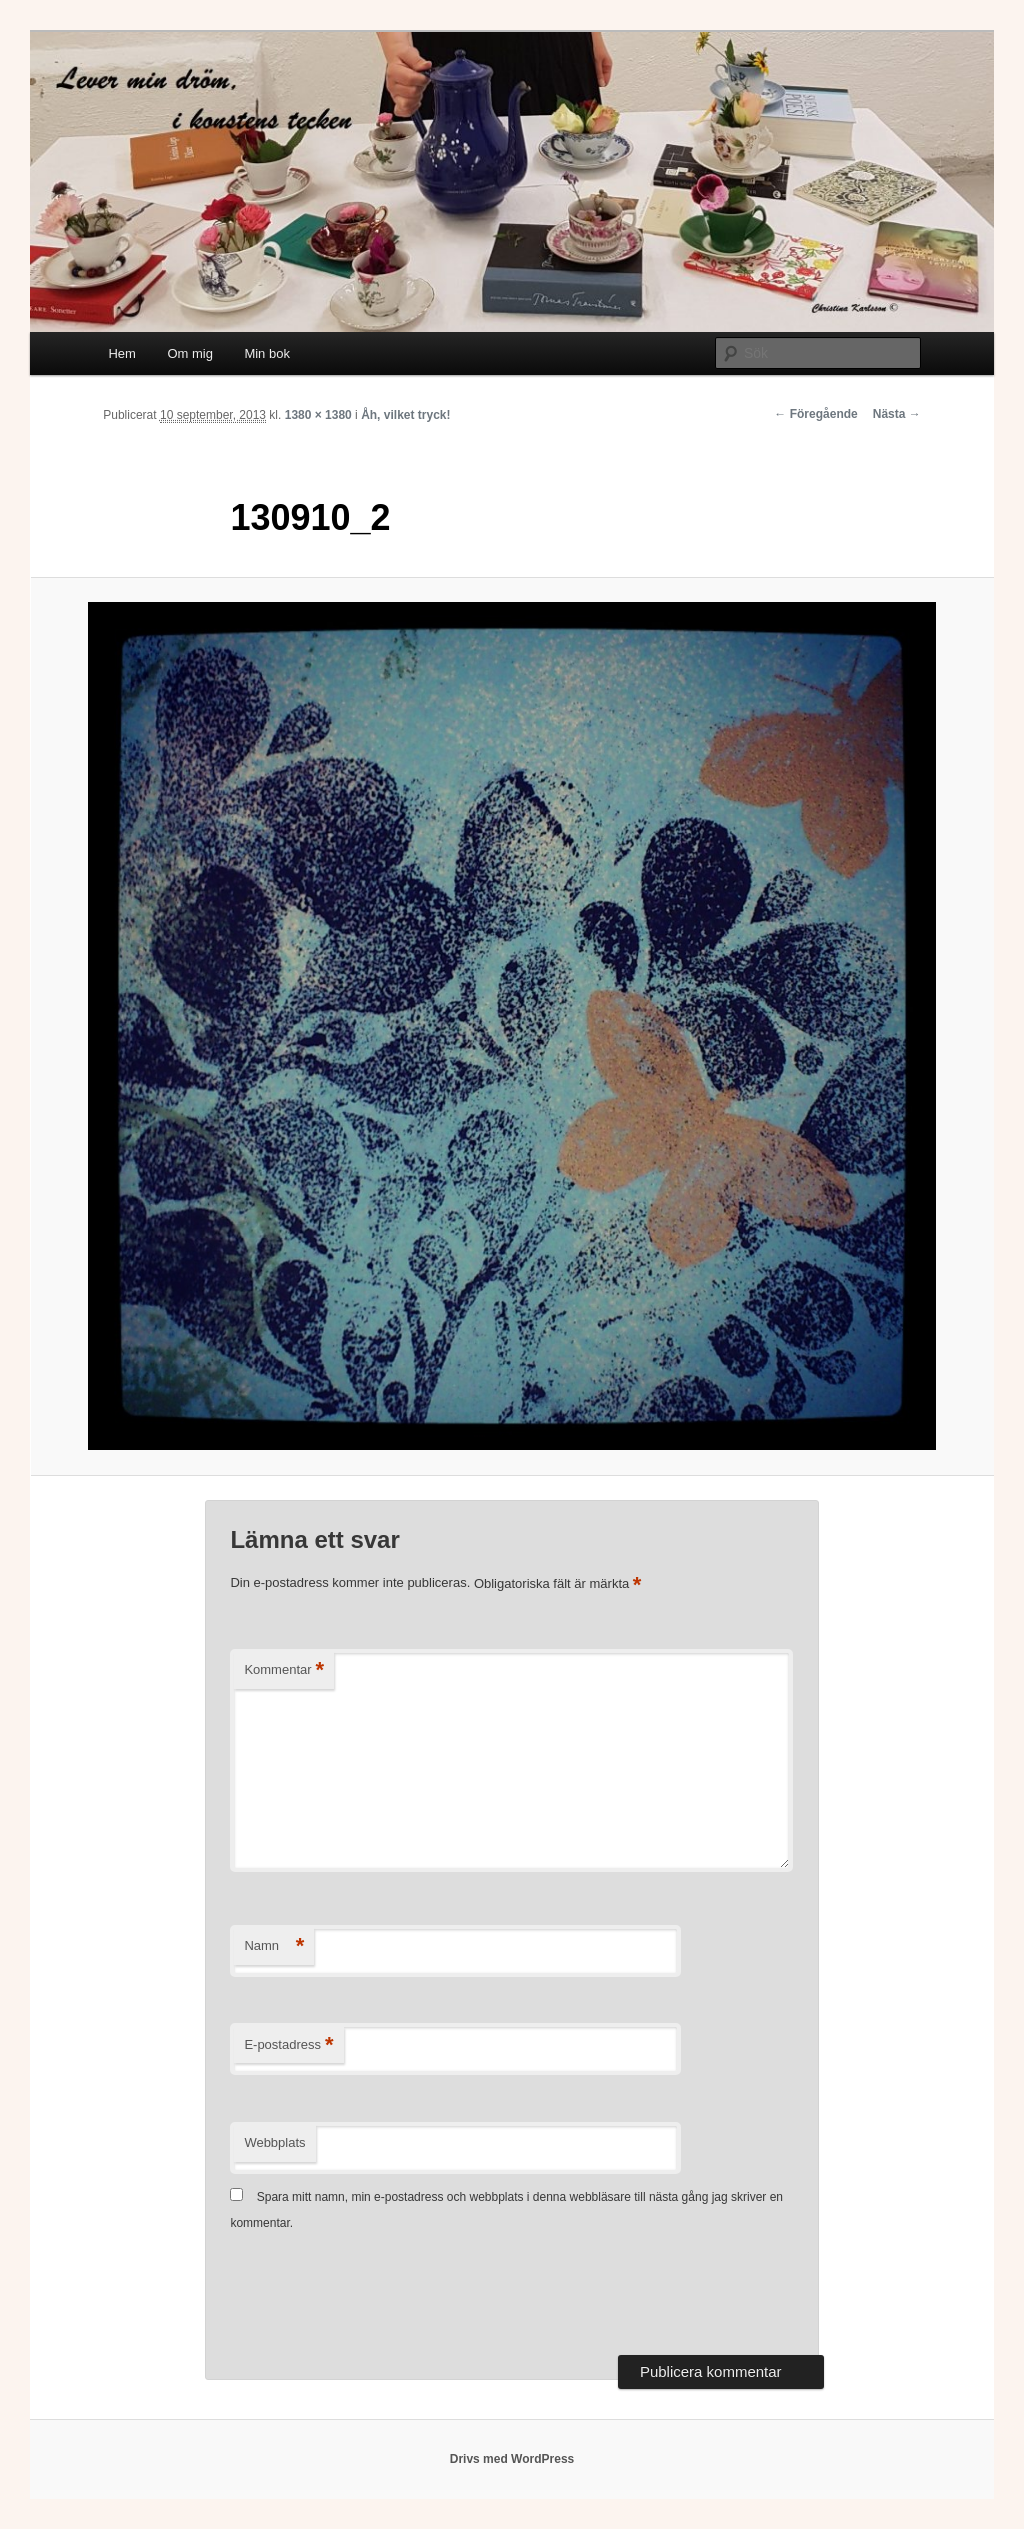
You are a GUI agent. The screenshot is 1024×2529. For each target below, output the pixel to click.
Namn (274, 1946)
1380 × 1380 (318, 415)
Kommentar (284, 1670)
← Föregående (815, 414)
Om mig (190, 353)
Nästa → (897, 414)
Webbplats (274, 2142)
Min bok (267, 353)
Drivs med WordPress (512, 2459)
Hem (121, 353)
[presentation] (382, 2296)
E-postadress (288, 2045)
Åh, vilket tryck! (405, 415)
